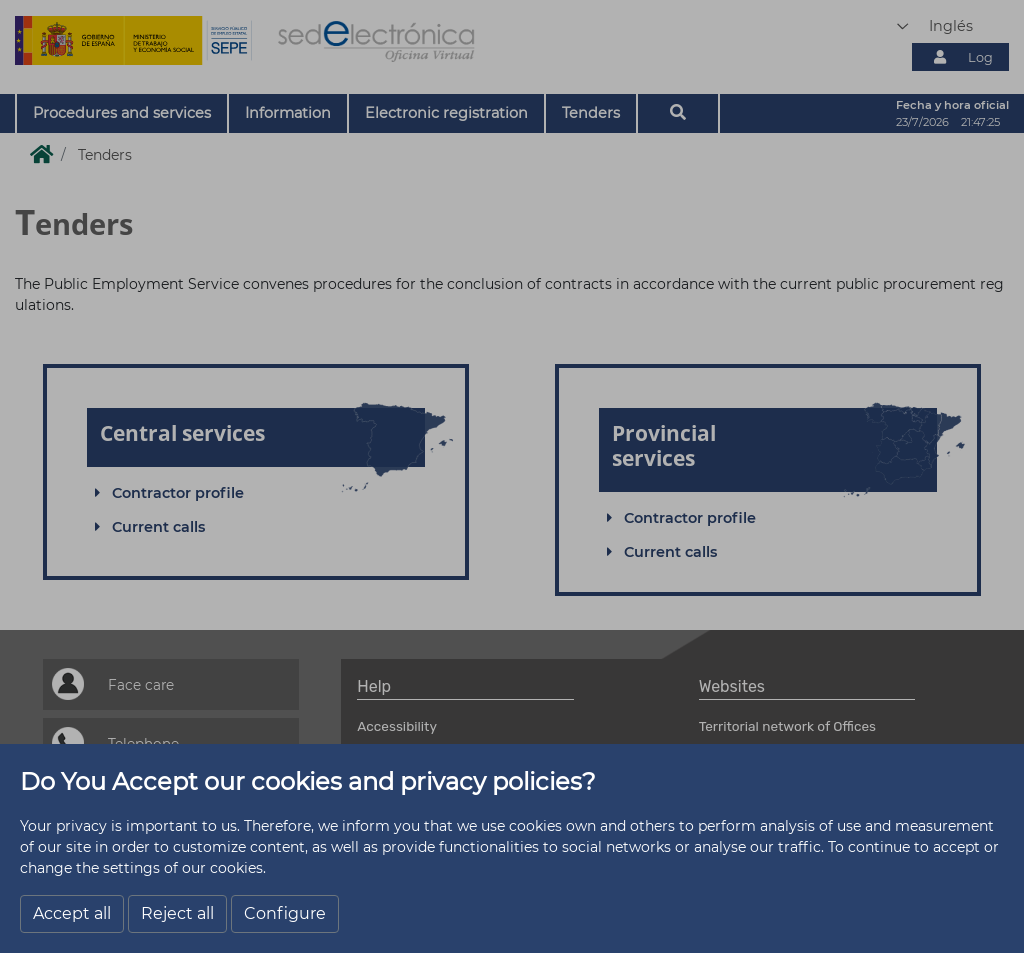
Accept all (72, 913)
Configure (285, 913)
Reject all (177, 913)
